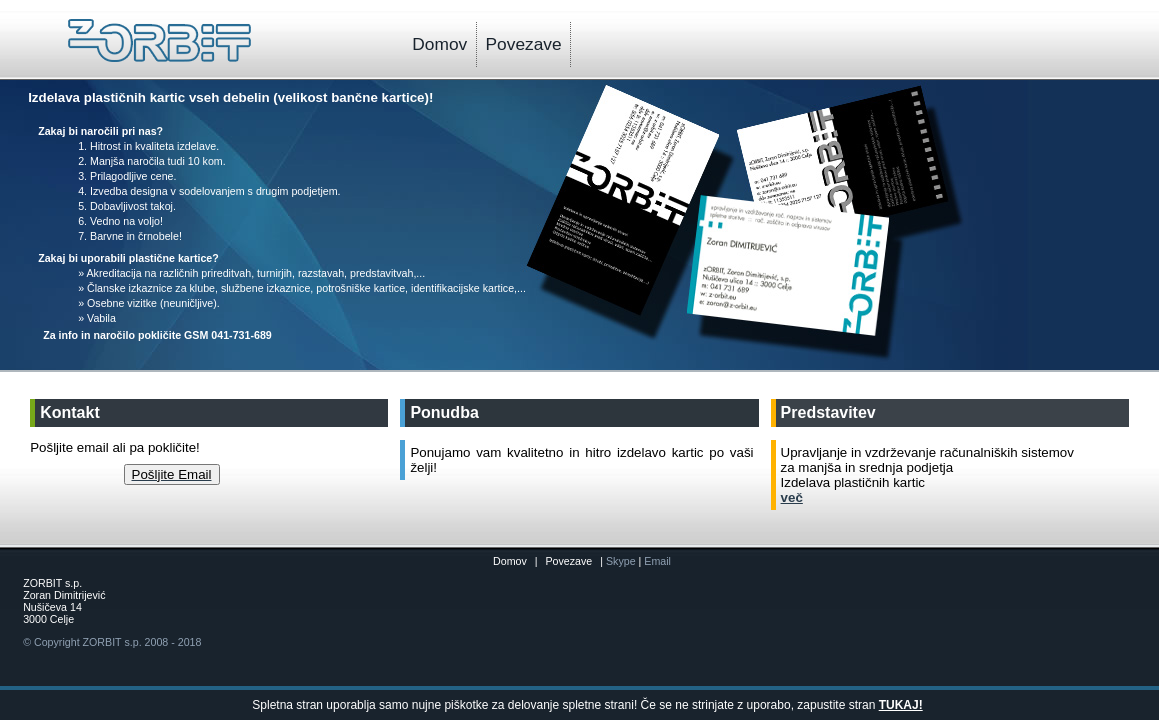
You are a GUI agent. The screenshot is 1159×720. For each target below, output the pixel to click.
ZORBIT (102, 642)
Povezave (524, 44)
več (792, 497)
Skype (622, 561)
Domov (439, 44)
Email (657, 561)
